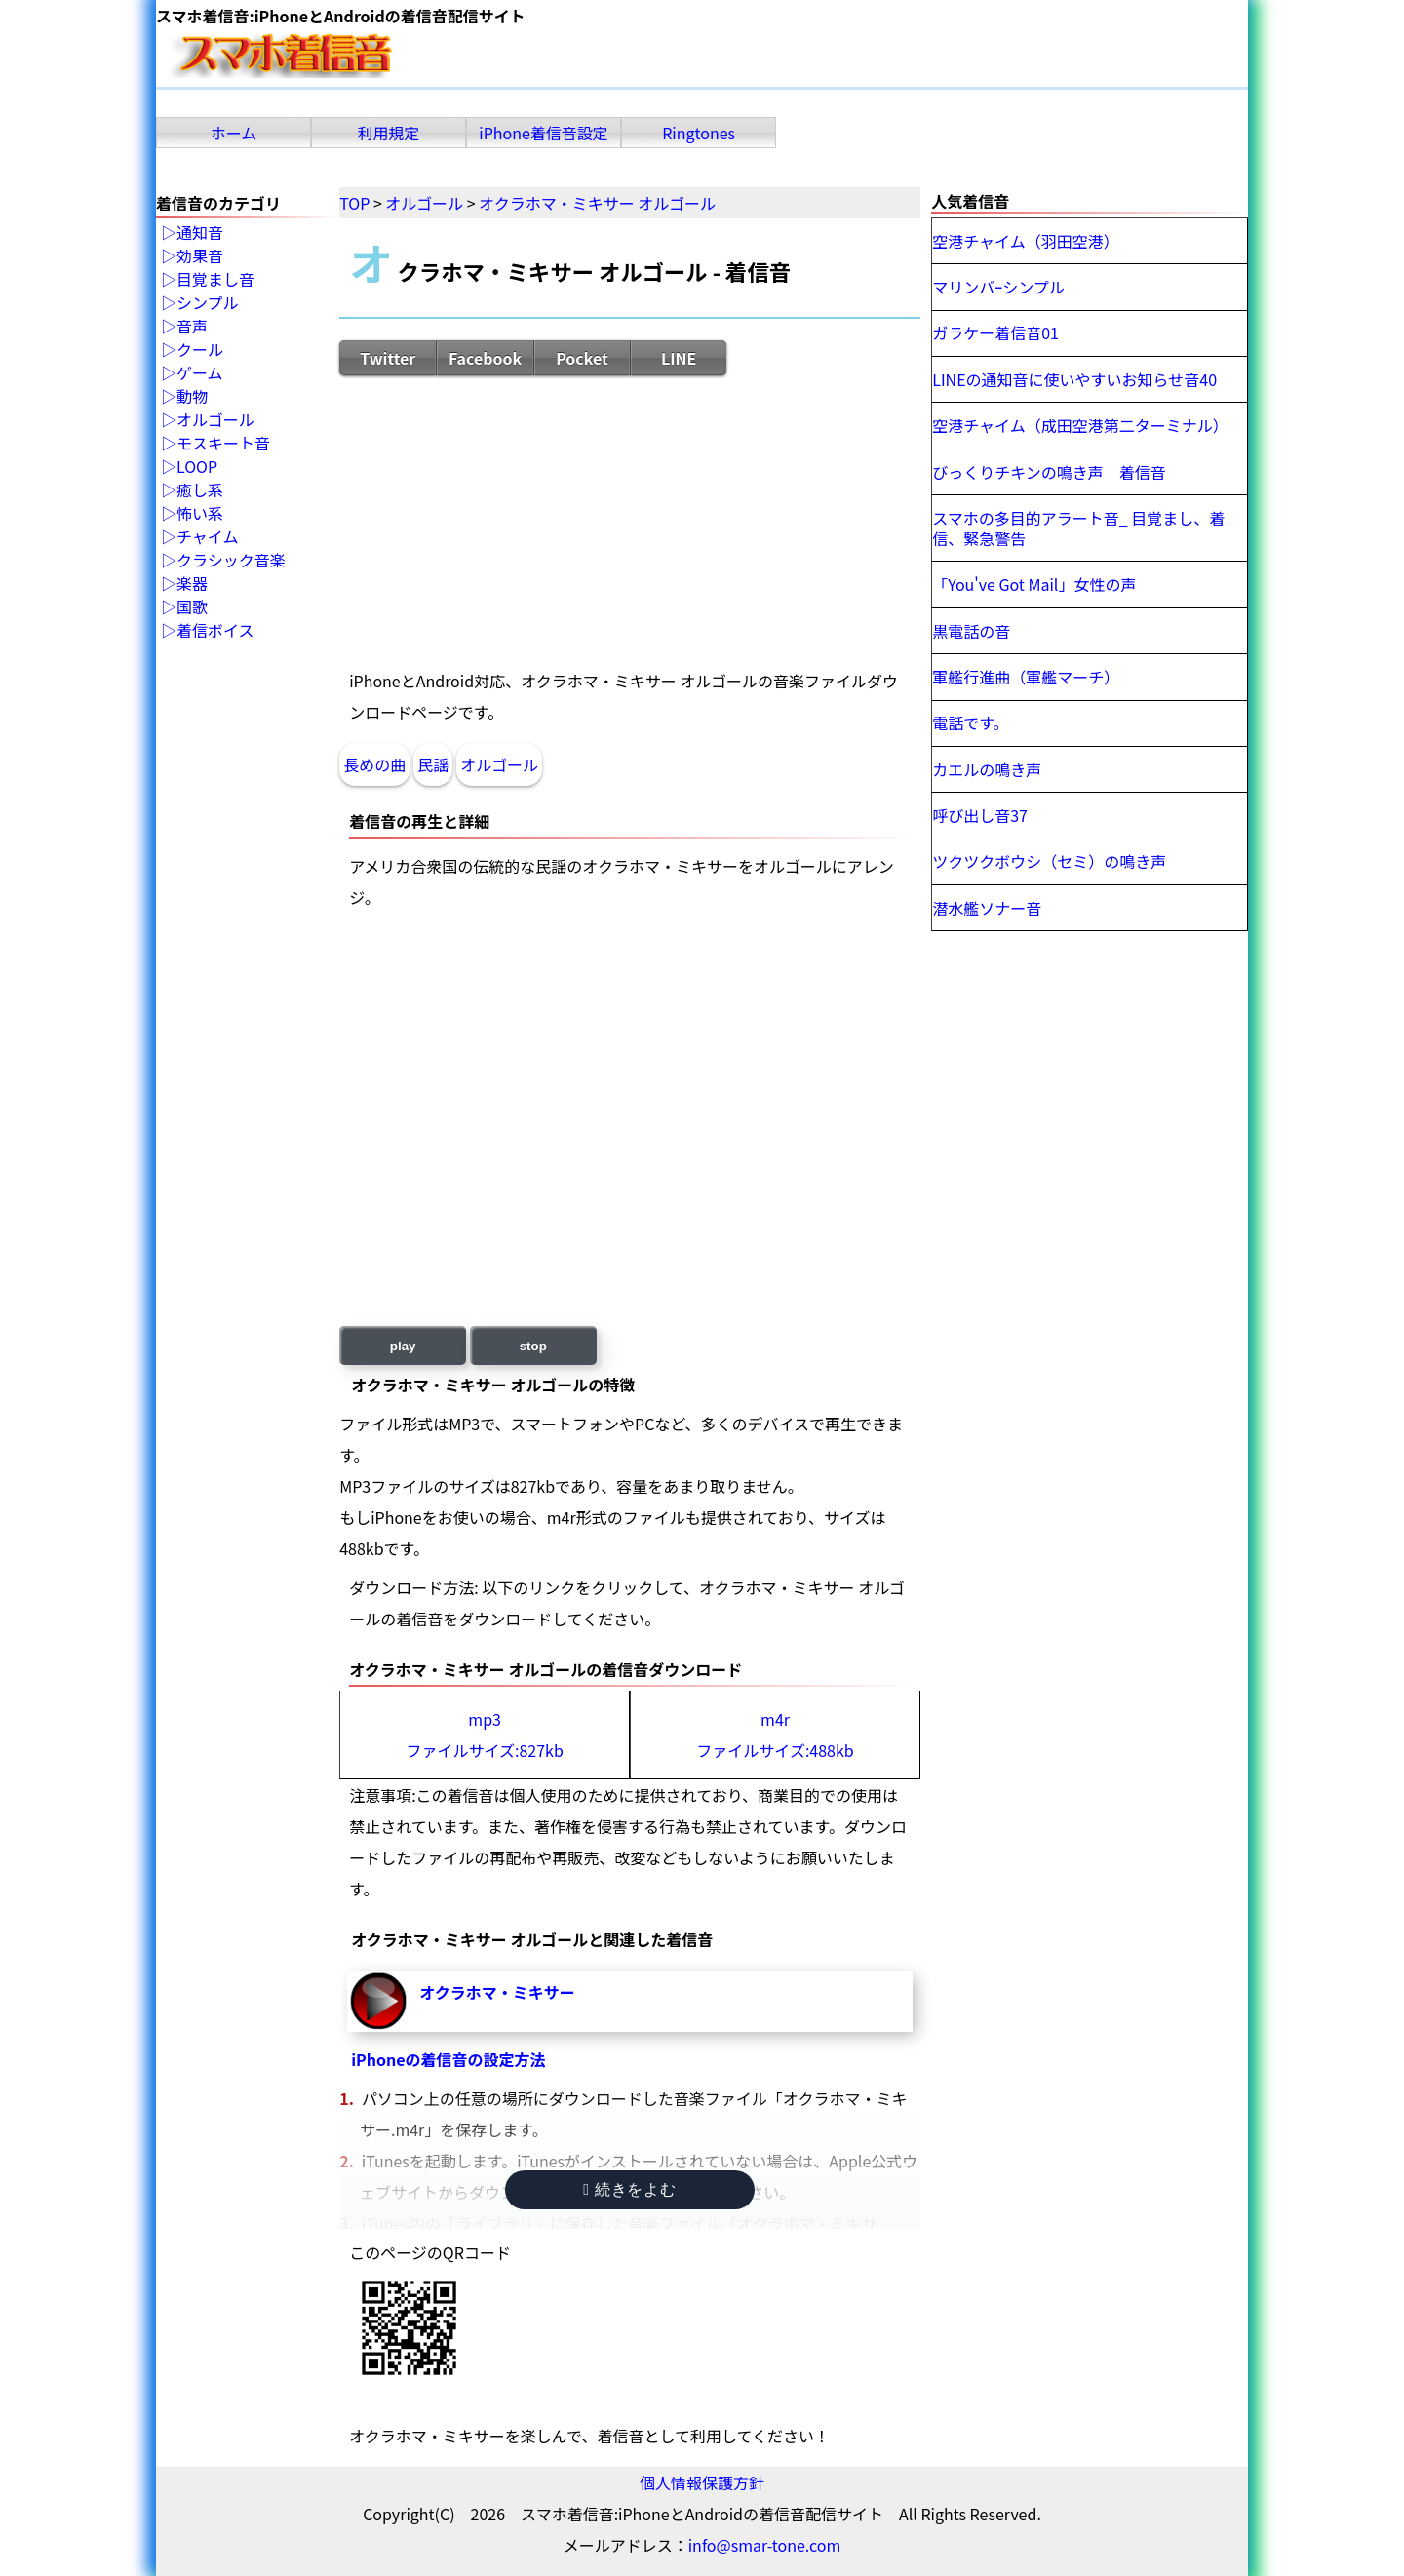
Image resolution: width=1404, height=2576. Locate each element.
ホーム (234, 132)
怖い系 (199, 514)
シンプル (207, 303)
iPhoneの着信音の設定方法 (448, 2059)
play (403, 1346)
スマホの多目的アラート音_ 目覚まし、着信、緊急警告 (1078, 528)
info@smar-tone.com (764, 2544)
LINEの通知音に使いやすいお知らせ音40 (1074, 379)
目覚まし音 (215, 280)
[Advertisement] (629, 520)
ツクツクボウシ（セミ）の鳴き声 (1049, 861)
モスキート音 (223, 443)
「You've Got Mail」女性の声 (1034, 584)
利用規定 (389, 132)
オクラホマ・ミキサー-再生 (378, 2000)
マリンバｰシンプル (998, 286)
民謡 (432, 764)
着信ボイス (215, 631)
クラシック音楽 (231, 560)
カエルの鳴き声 (986, 769)
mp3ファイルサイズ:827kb (484, 1734)
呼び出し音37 (980, 815)
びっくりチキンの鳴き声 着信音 (1049, 472)
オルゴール (499, 764)
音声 (192, 326)
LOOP (196, 467)
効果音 (199, 256)
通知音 (199, 233)
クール (199, 350)
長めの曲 (374, 764)
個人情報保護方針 (702, 2482)
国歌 (192, 607)
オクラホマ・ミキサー (497, 1992)
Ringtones (698, 132)
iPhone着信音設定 (543, 132)
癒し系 (199, 490)
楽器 (192, 584)
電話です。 (970, 722)
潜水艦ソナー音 (986, 907)
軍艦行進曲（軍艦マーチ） (1025, 676)
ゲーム (199, 373)
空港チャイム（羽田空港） (1025, 241)
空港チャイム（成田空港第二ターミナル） (1080, 425)
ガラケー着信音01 (995, 332)
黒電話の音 (971, 631)
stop (533, 1346)
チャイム (207, 537)
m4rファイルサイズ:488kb (774, 1734)
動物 (192, 397)
